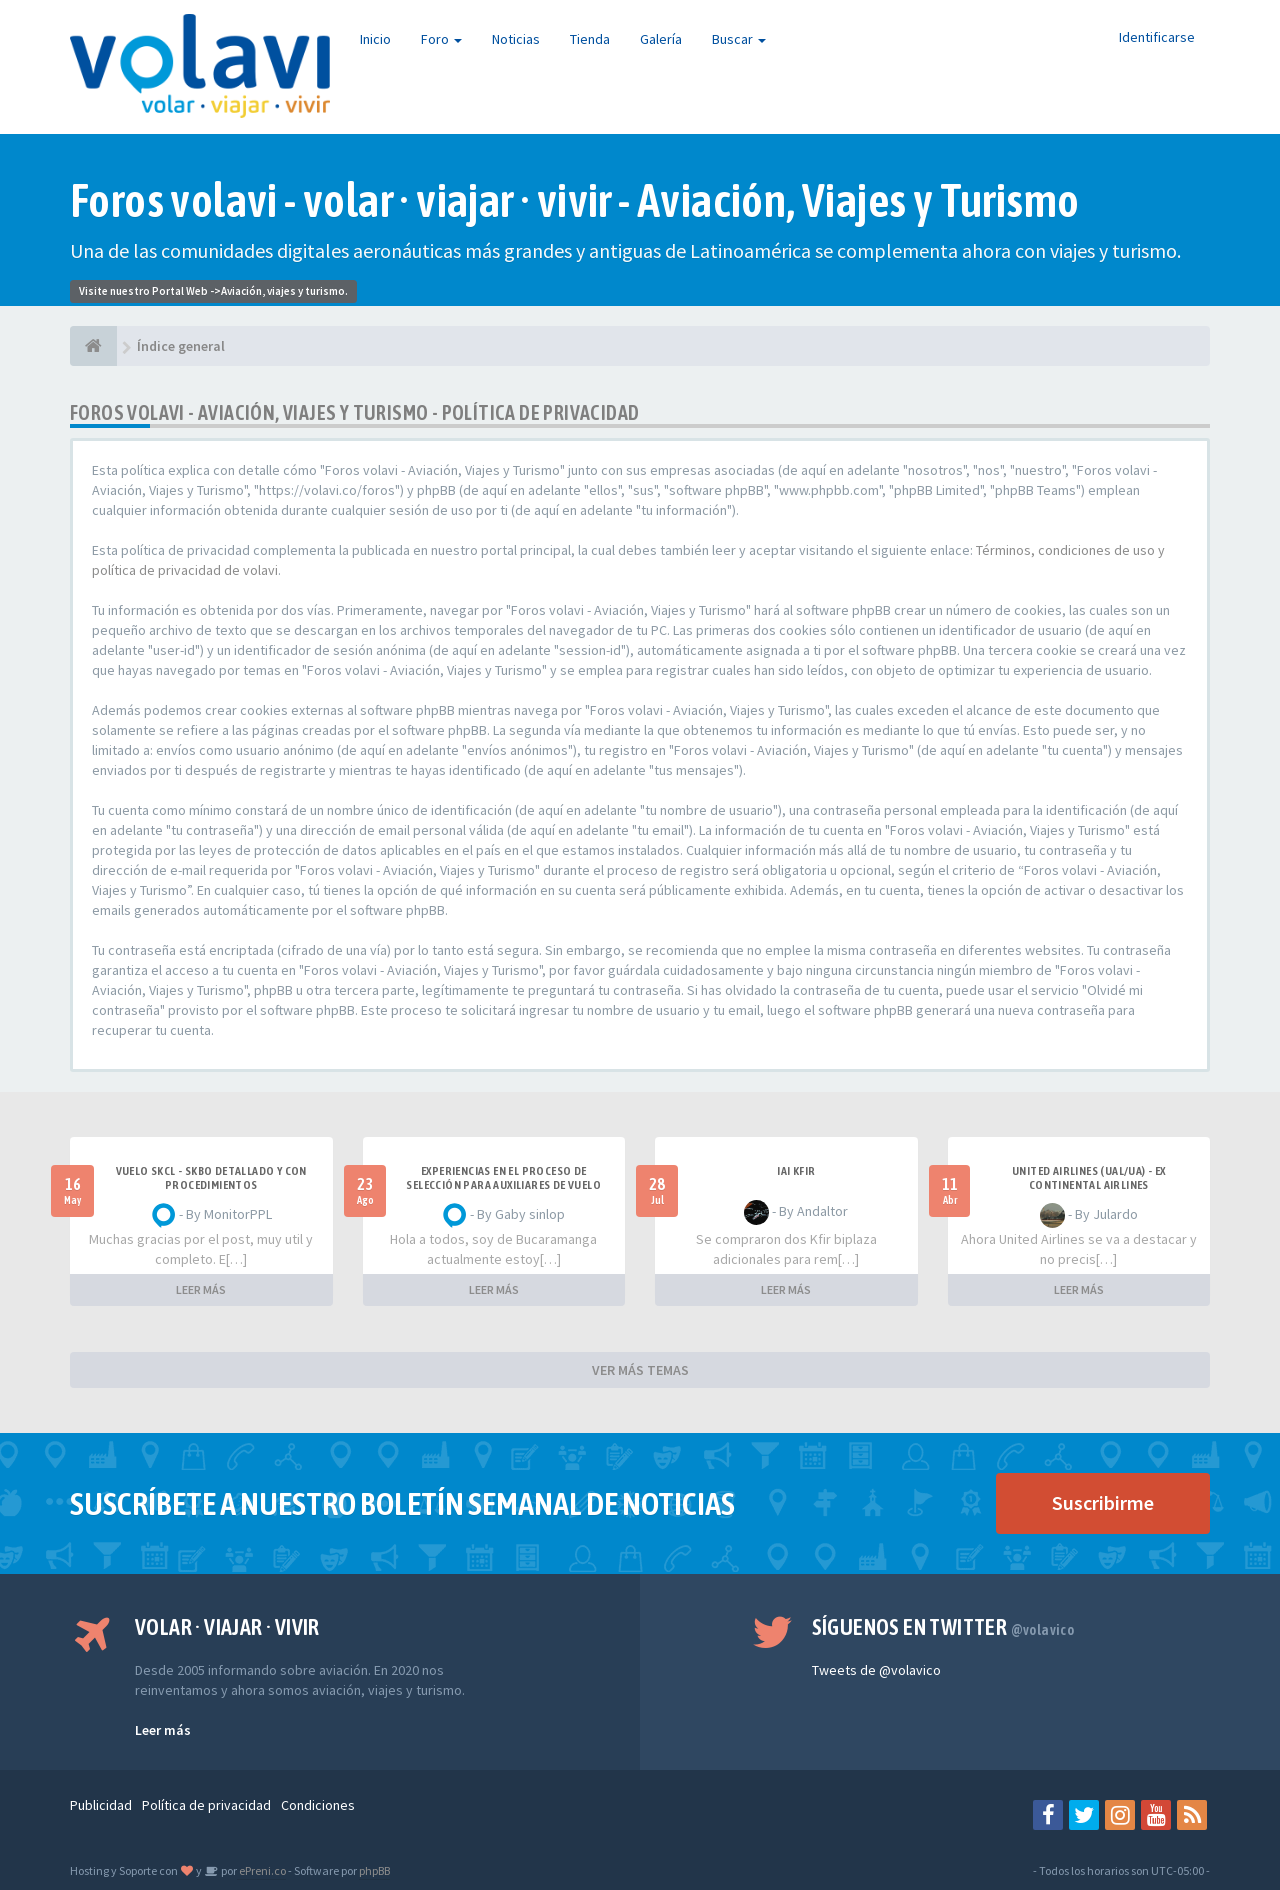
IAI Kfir (796, 1171)
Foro (441, 39)
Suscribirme (1103, 1502)
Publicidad (101, 1805)
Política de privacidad (206, 1805)
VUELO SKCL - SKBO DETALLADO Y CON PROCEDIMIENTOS (211, 1178)
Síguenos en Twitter (943, 1627)
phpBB (374, 1870)
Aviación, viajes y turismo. (284, 291)
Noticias (516, 39)
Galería (661, 39)
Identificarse (1157, 37)
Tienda (590, 39)
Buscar (739, 39)
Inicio (375, 39)
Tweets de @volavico (876, 1670)
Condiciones (318, 1805)
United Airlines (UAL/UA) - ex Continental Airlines (1089, 1178)
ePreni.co (261, 1870)
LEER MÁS (201, 1289)
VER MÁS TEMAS (640, 1370)
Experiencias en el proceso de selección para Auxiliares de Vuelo (503, 1178)
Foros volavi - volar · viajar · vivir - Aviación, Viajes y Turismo (574, 200)
